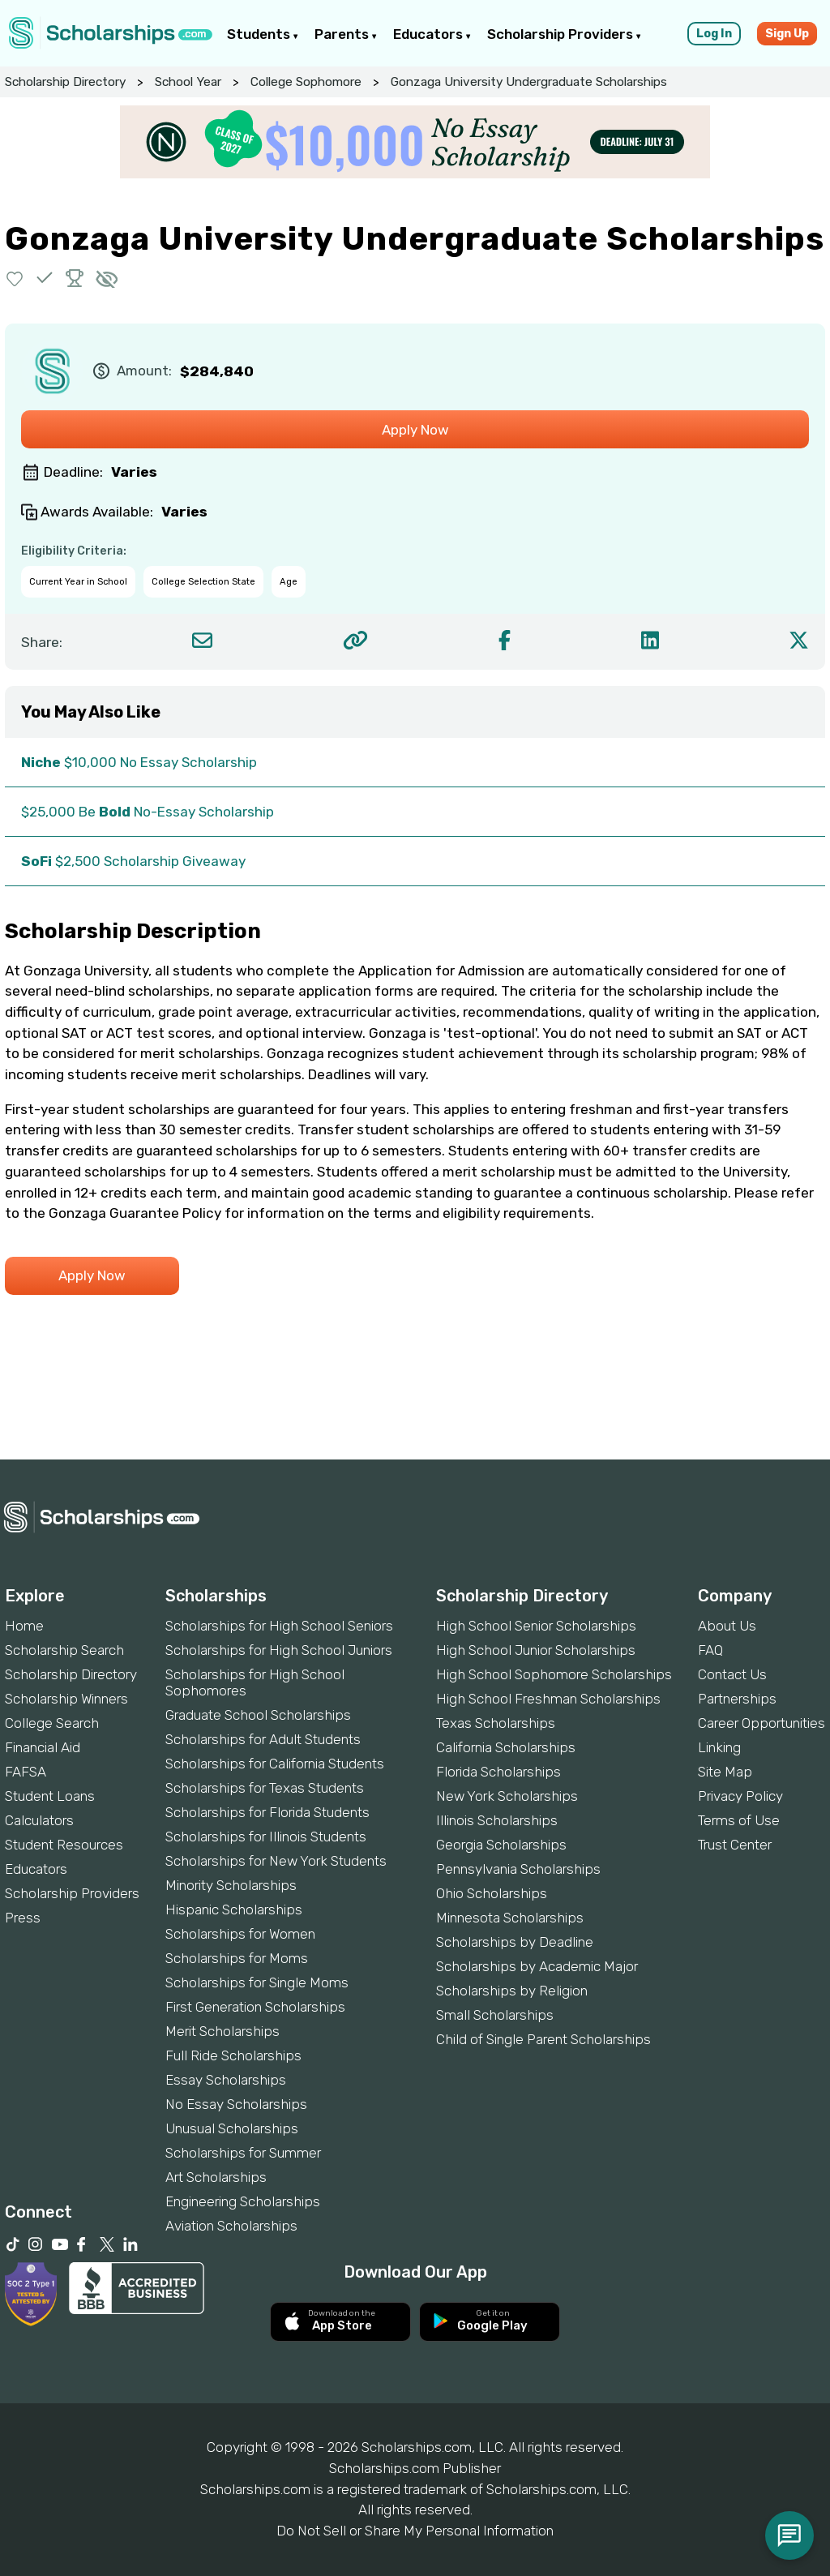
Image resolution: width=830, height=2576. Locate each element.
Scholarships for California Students (274, 1763)
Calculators (39, 1820)
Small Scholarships (495, 2015)
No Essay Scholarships (236, 2104)
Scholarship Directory (65, 82)
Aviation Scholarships (231, 2226)
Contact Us (732, 1674)
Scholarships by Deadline (514, 1942)
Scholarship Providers (564, 34)
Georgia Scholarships (501, 1845)
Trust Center (735, 1845)
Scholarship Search (64, 1650)
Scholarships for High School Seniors (279, 1626)
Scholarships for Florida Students (267, 1812)
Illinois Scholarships (497, 1820)
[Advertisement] (415, 1404)
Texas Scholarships (495, 1723)
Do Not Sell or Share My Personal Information (415, 2530)
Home (24, 1626)
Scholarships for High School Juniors (278, 1650)
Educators (432, 34)
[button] (15, 278)
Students (262, 34)
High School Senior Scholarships (536, 1626)
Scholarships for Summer (243, 2153)
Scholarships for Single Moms (257, 1982)
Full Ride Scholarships (233, 2055)
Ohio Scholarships (491, 1893)
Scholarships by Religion (512, 1990)
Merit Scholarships (222, 2031)
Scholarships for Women (240, 1934)
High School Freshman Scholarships (548, 1699)
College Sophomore (306, 82)
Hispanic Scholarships (233, 1909)
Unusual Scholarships (231, 2128)
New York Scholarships (507, 1796)
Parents (345, 34)
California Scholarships (505, 1747)
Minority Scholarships (231, 1885)
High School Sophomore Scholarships (554, 1674)
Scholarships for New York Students (276, 1861)
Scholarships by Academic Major (537, 1966)
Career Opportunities (761, 1723)
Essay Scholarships (225, 2080)
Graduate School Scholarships (258, 1715)
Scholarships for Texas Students (264, 1788)
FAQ (710, 1650)
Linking (719, 1747)
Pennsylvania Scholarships (518, 1869)
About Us (727, 1626)
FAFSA (25, 1772)
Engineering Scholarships (242, 2201)
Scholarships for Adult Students (263, 1739)
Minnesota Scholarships (510, 1917)
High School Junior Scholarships (535, 1650)
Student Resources (64, 1845)
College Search (52, 1723)
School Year (188, 82)
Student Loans (50, 1796)
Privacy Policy (740, 1796)
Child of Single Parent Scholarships (543, 2039)
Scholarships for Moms (236, 1958)
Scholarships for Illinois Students (265, 1836)
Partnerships (737, 1699)
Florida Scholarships (498, 1772)
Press (23, 1917)
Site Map (725, 1772)
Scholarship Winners (66, 1699)
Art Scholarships (216, 2177)
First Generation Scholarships (255, 2007)
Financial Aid (42, 1747)
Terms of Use (739, 1820)
